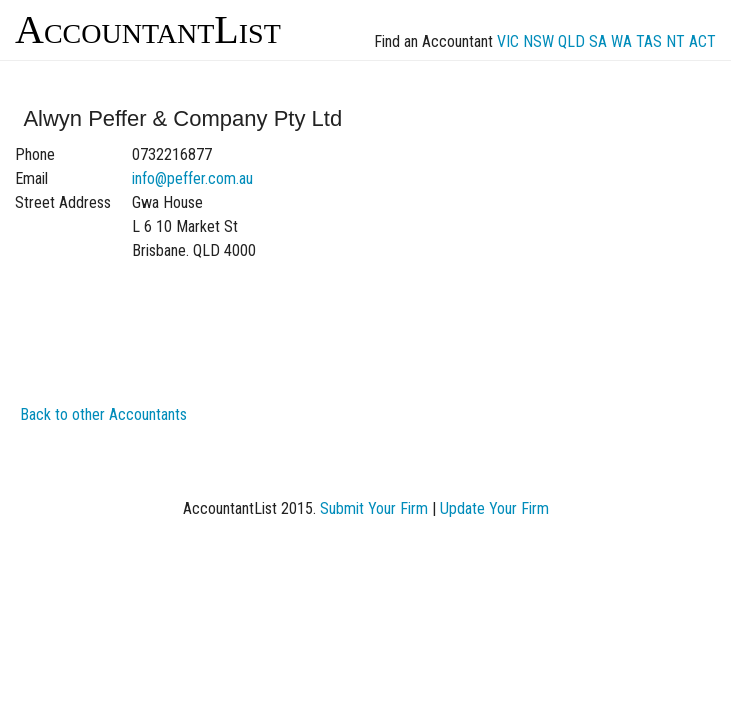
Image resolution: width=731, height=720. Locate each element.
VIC (508, 41)
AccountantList (148, 29)
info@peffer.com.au (192, 178)
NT (675, 41)
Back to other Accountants (103, 414)
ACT (702, 41)
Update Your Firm (494, 508)
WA (621, 41)
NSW (538, 41)
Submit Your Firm (374, 508)
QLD (571, 41)
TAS (649, 41)
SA (598, 41)
